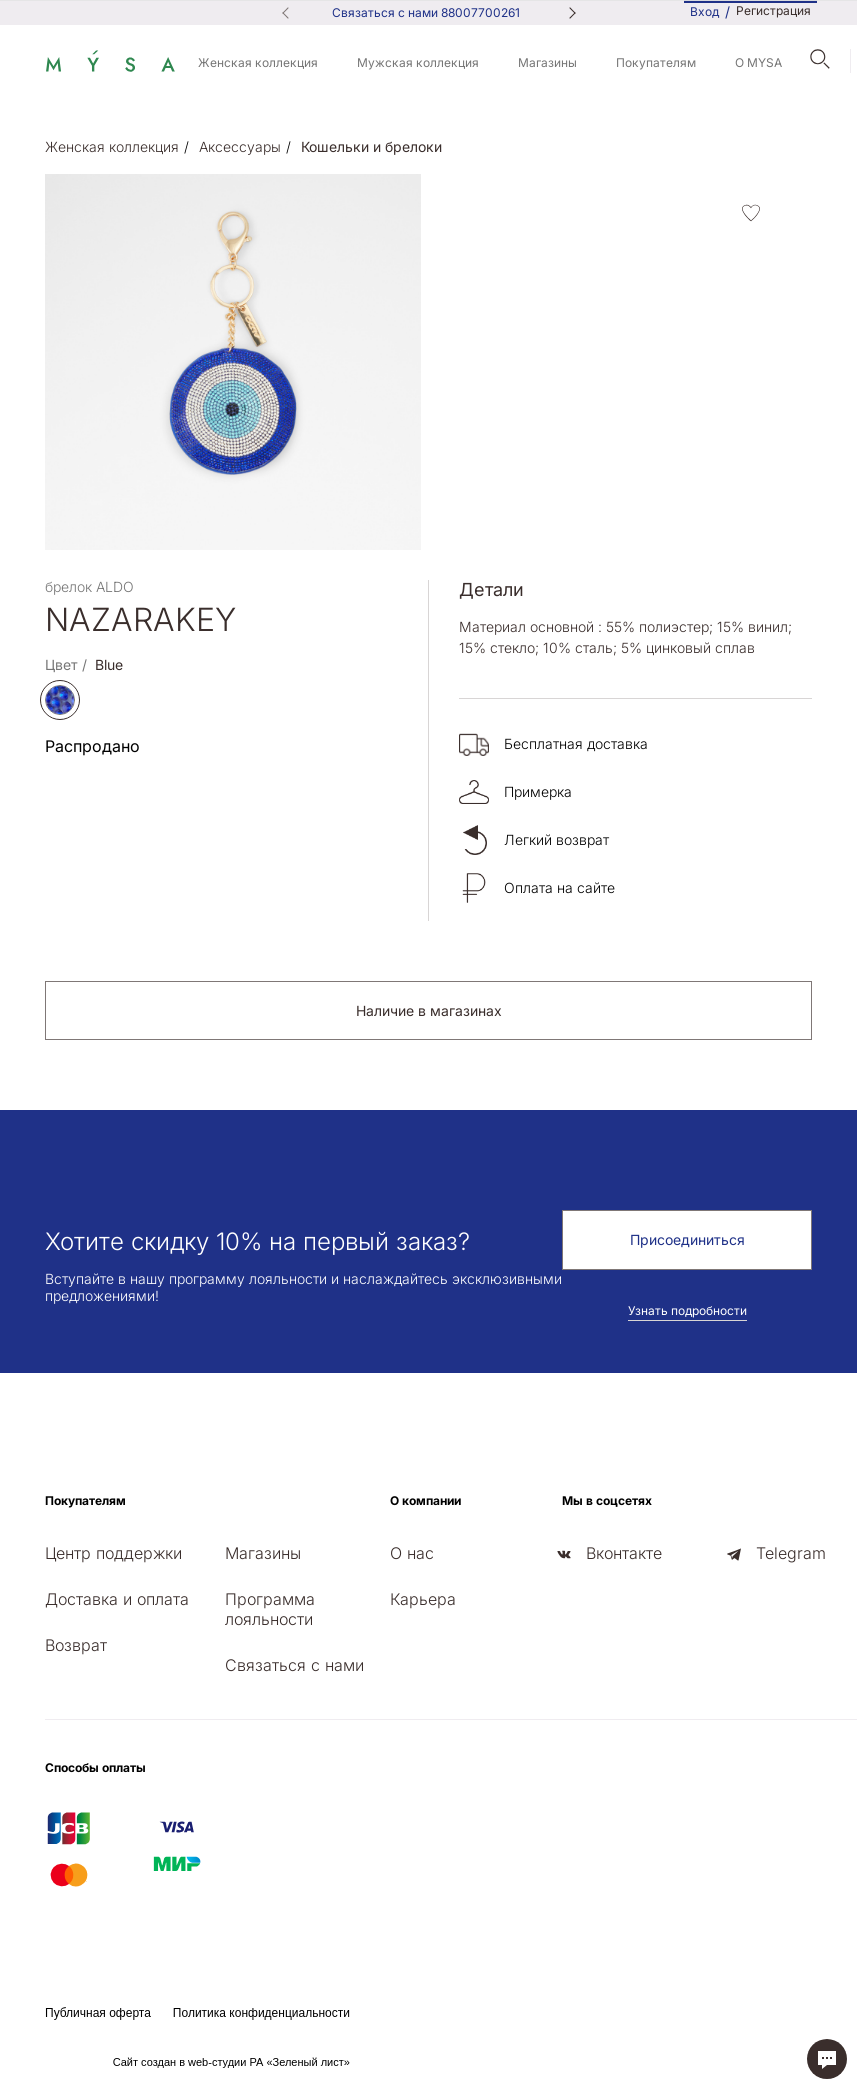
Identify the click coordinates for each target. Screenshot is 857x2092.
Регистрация (773, 11)
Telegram (791, 1553)
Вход (704, 11)
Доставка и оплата (117, 1599)
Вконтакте (624, 1553)
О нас (412, 1553)
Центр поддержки (113, 1553)
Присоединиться (687, 1239)
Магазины (547, 62)
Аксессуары (240, 146)
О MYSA (758, 62)
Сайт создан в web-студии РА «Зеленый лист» (231, 2062)
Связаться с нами (294, 1665)
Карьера (423, 1599)
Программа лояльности (270, 1609)
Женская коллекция (258, 62)
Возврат (76, 1645)
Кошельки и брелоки (371, 146)
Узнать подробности (687, 1310)
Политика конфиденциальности (261, 2013)
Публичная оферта (98, 2013)
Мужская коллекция (418, 62)
